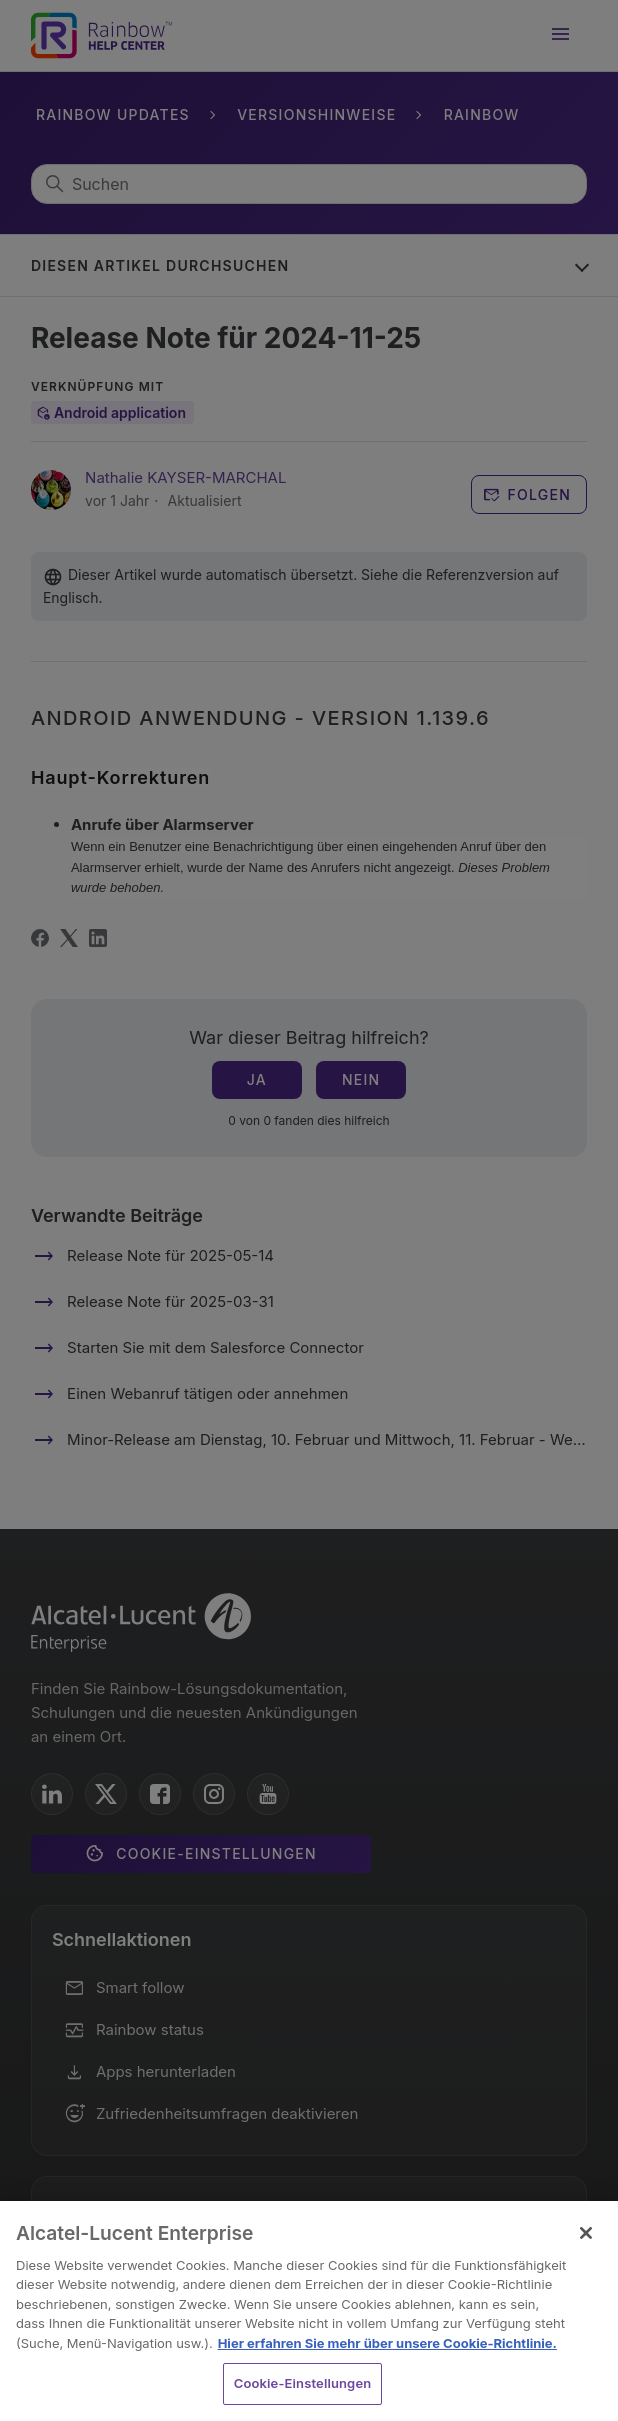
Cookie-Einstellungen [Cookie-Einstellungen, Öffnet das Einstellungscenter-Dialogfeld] (303, 2383)
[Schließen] (586, 2233)
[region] (309, 2311)
